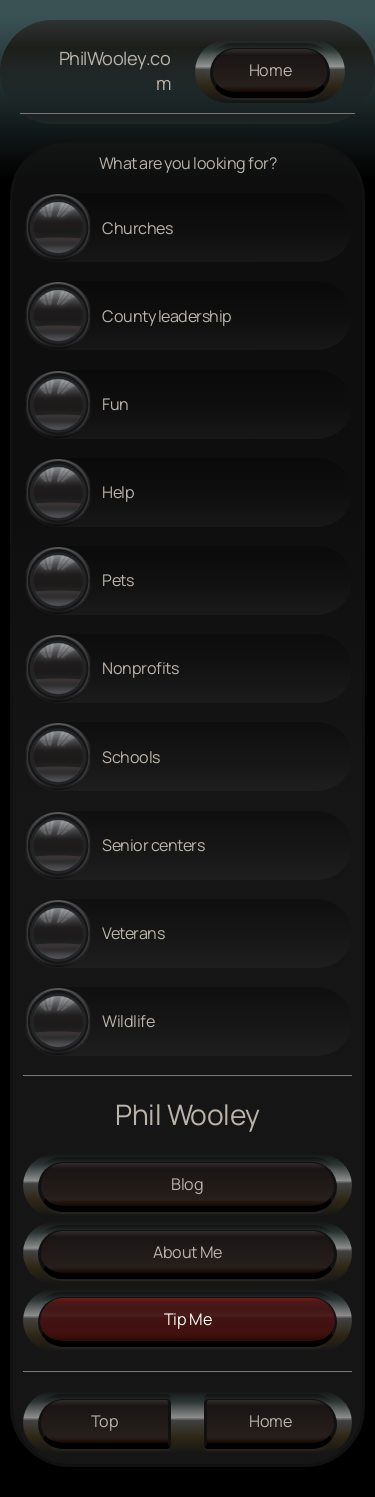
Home (270, 70)
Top (105, 1421)
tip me (188, 1319)
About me (187, 1252)
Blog (187, 1184)
